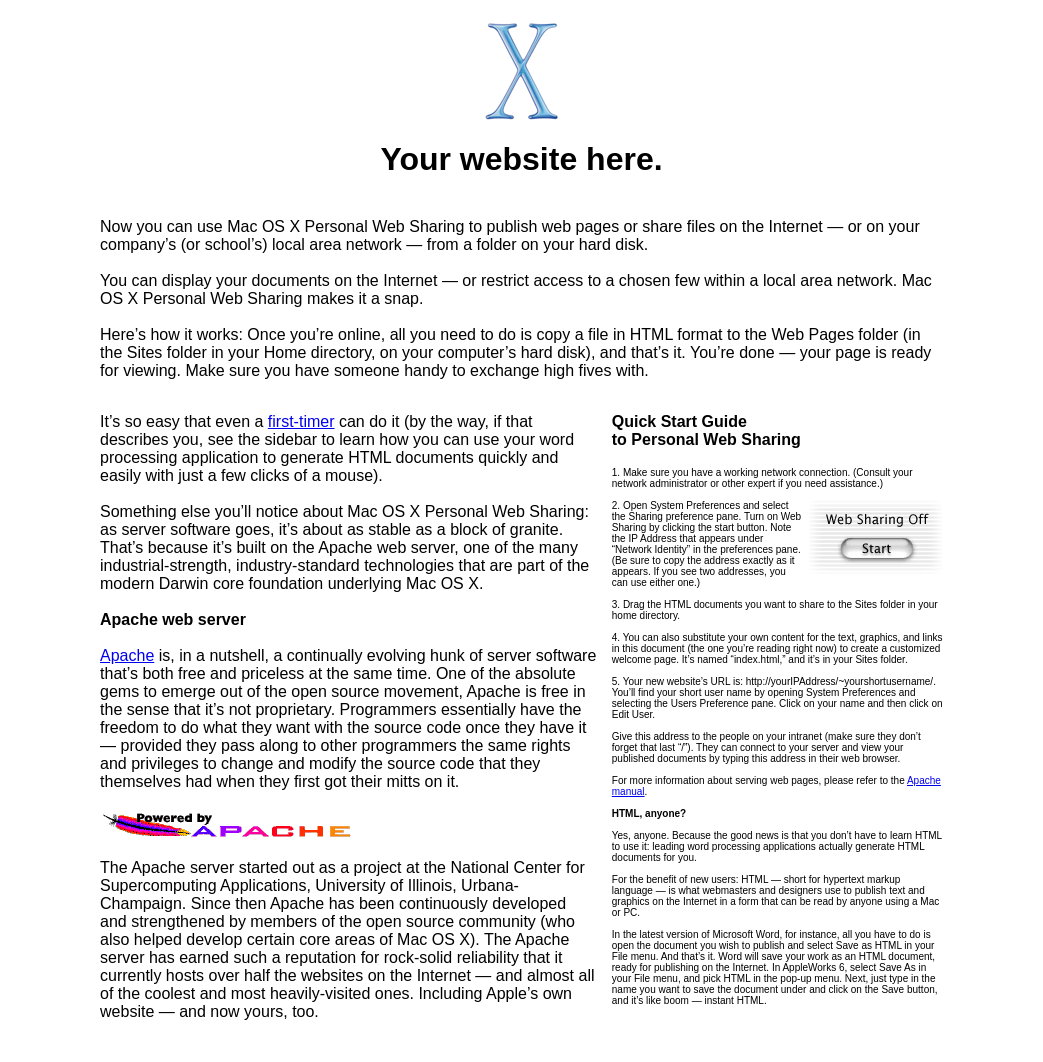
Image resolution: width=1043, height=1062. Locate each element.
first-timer (301, 421)
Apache (127, 655)
